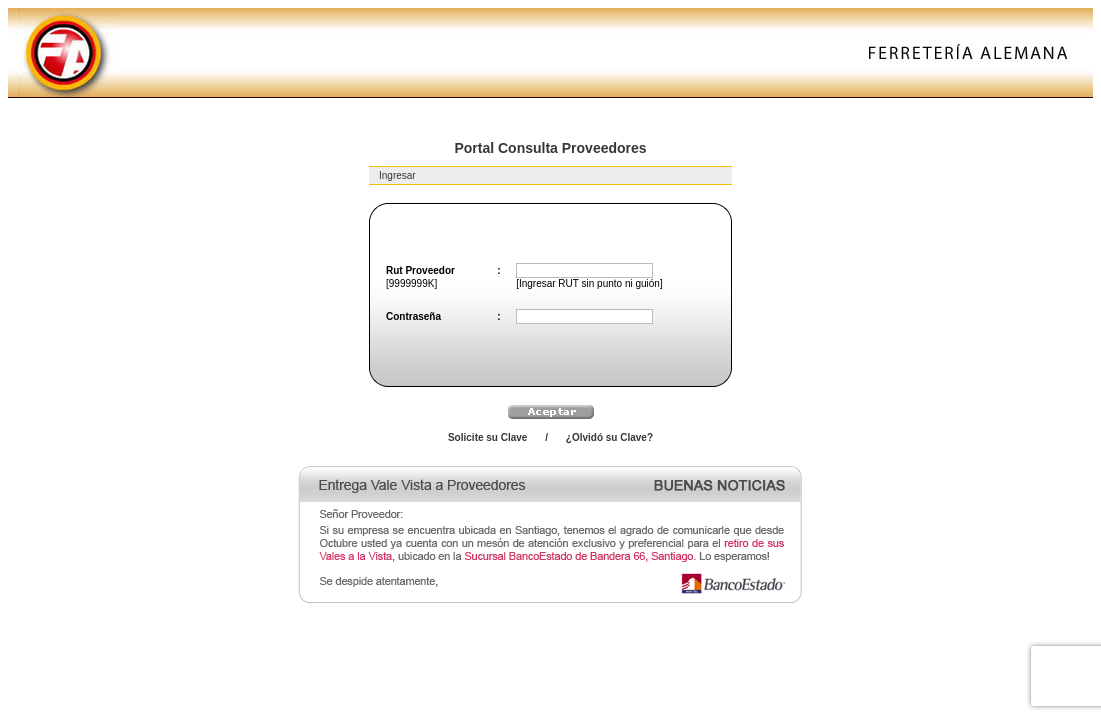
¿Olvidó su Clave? (609, 437)
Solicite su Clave (487, 437)
